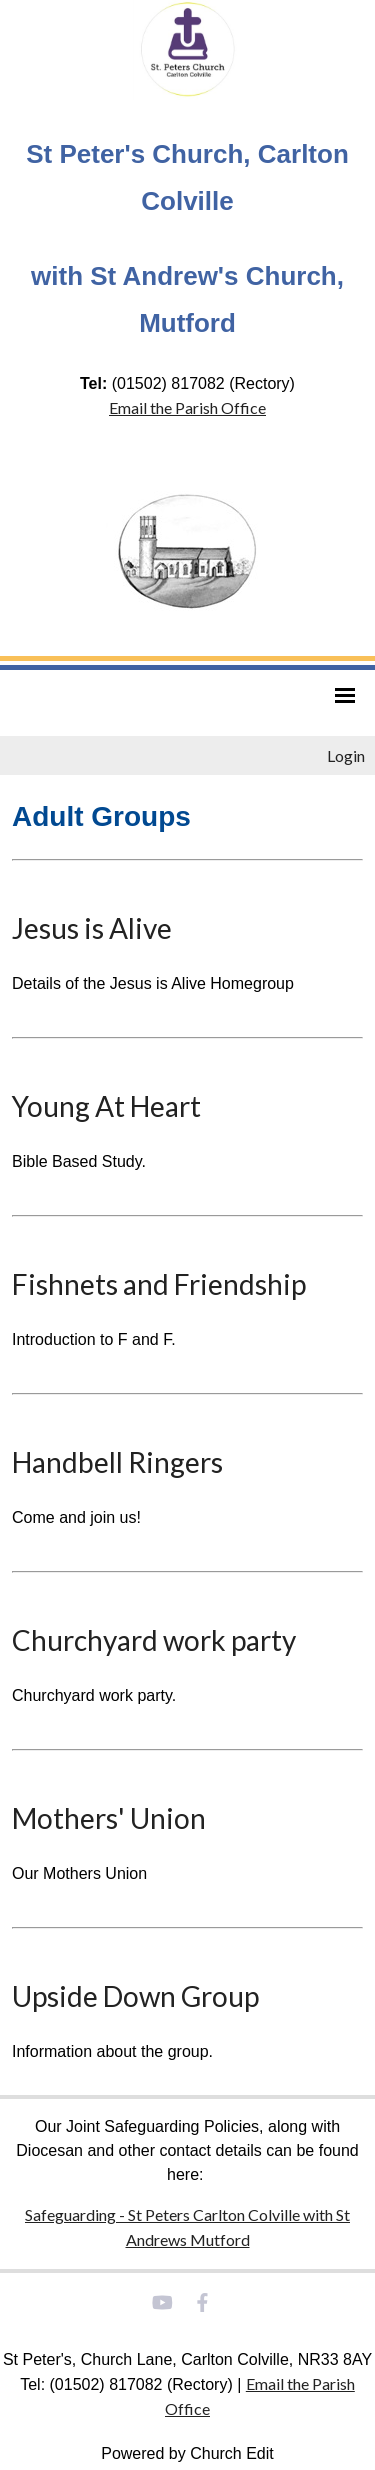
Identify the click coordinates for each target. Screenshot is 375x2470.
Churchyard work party (154, 1640)
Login (346, 755)
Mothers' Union (109, 1818)
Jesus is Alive (92, 928)
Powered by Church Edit (187, 2453)
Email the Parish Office (187, 407)
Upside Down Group (135, 1996)
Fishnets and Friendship (159, 1284)
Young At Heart (106, 1106)
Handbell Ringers (117, 1462)
